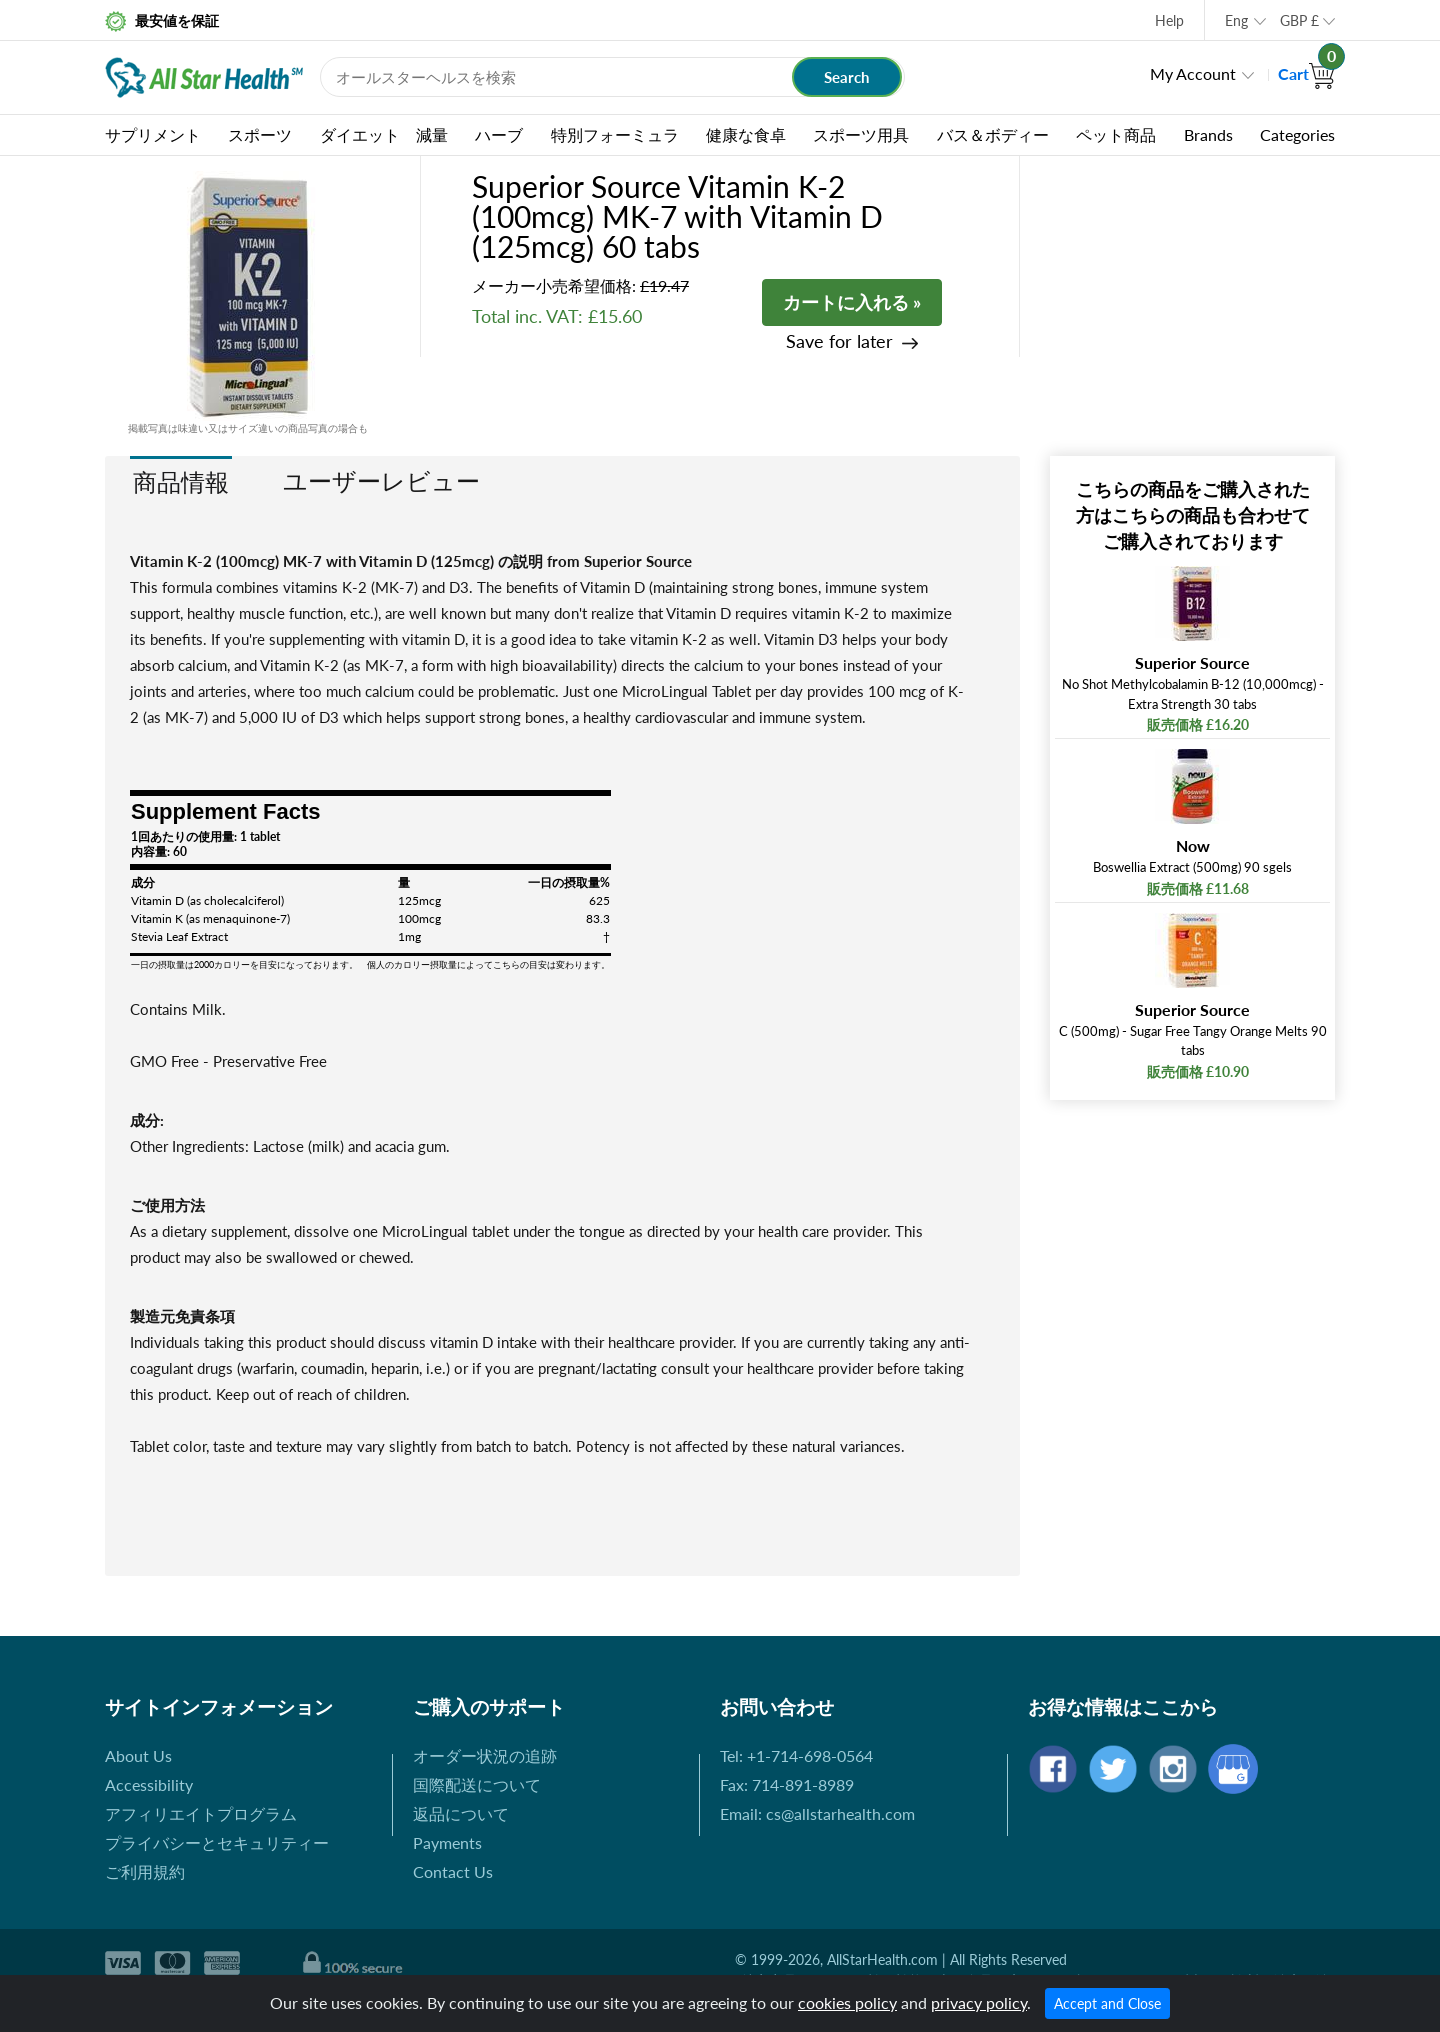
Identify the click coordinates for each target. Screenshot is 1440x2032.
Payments (447, 1842)
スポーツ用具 (861, 134)
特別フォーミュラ (615, 134)
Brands (1208, 134)
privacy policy (979, 2002)
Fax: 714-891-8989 (787, 1784)
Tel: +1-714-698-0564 (796, 1755)
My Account (1193, 73)
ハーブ (499, 134)
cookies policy (847, 2002)
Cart (1306, 73)
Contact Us (453, 1871)
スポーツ (260, 134)
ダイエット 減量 (384, 134)
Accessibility (149, 1784)
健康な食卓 (746, 134)
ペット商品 (1116, 134)
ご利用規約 (145, 1871)
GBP (1299, 20)
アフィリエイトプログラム (201, 1813)
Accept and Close (1107, 2003)
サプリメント (153, 134)
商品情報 (181, 481)
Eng (1236, 20)
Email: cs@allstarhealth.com (817, 1813)
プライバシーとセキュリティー (217, 1842)
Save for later (839, 341)
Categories (1297, 134)
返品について (461, 1813)
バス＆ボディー (993, 134)
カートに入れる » (852, 302)
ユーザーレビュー (381, 480)
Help (1169, 20)
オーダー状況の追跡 (485, 1755)
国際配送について (477, 1784)
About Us (138, 1755)
